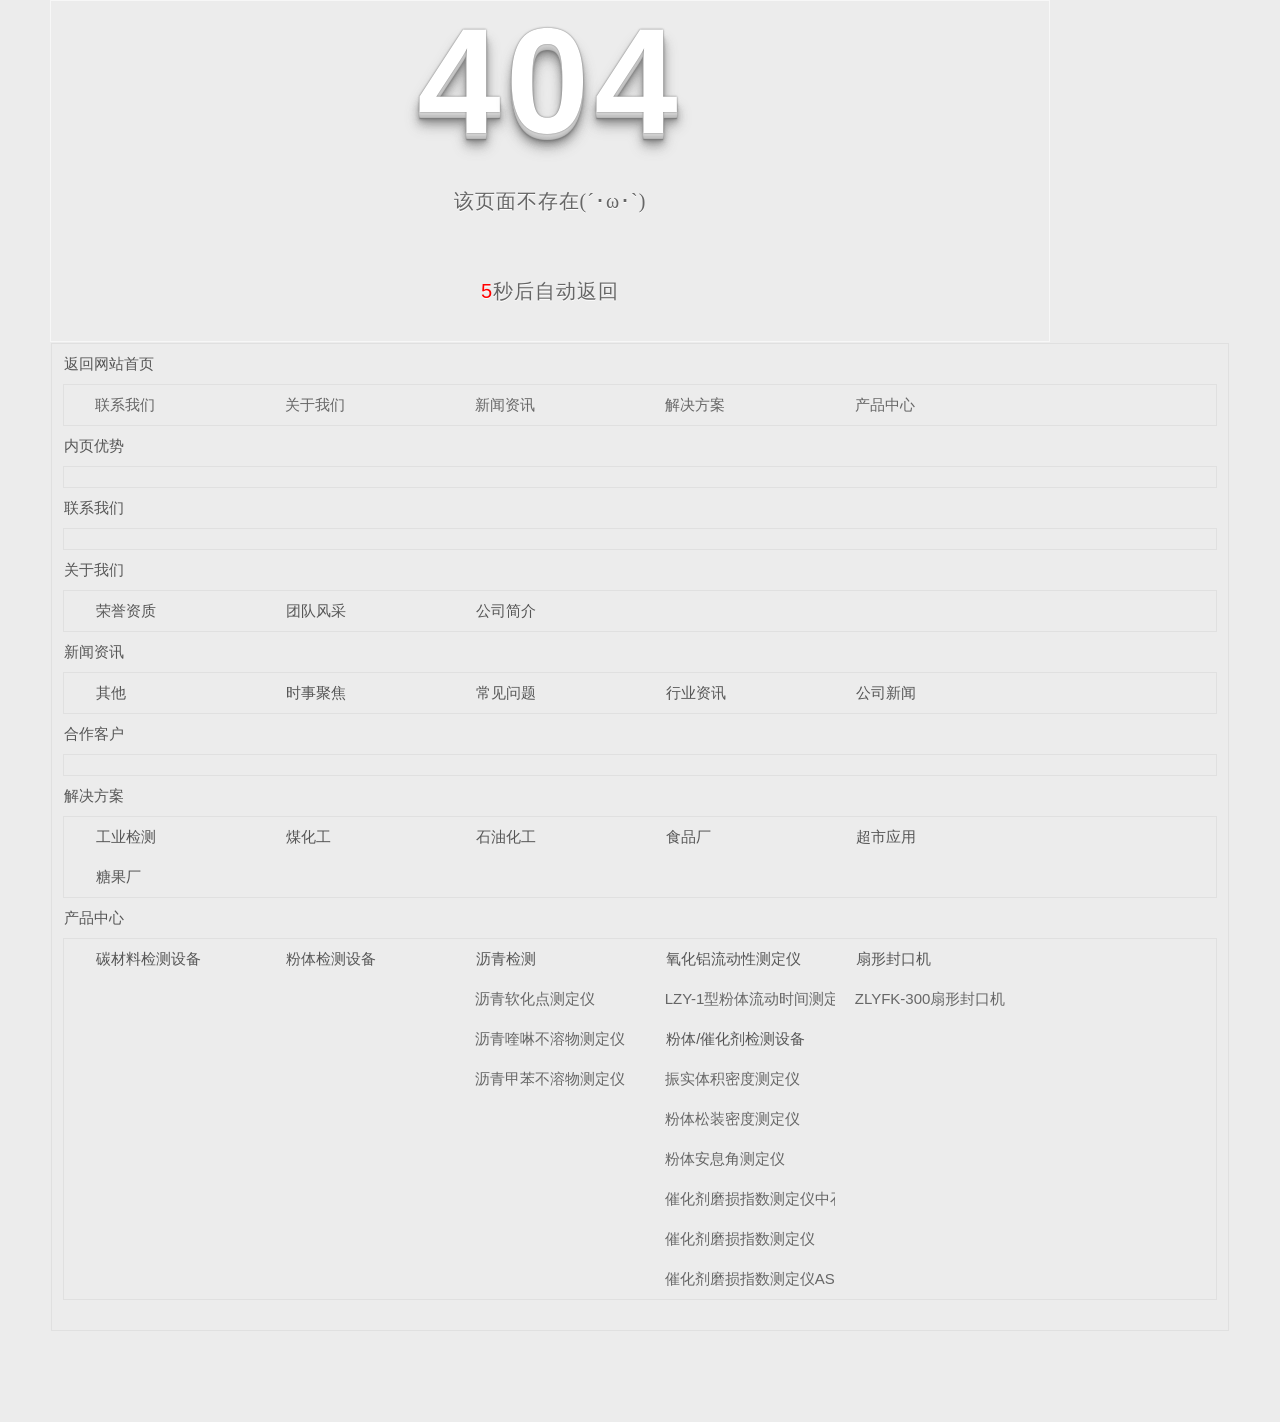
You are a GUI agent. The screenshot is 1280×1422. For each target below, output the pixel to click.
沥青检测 (506, 958)
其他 (111, 692)
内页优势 (94, 445)
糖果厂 (118, 876)
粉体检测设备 (331, 958)
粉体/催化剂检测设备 (735, 1038)
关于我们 (315, 404)
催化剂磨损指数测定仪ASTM (761, 1278)
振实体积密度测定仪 (732, 1078)
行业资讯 (696, 692)
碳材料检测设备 (148, 958)
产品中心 (885, 404)
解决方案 (695, 404)
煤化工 (308, 836)
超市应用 (886, 836)
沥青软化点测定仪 (535, 998)
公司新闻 (886, 692)
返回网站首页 (109, 363)
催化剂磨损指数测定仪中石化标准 (777, 1198)
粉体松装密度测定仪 (732, 1118)
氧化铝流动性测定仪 (733, 958)
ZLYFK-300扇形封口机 (930, 998)
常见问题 (506, 692)
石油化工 (506, 836)
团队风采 (316, 610)
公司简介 (506, 610)
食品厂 (688, 836)
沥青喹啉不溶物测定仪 (550, 1038)
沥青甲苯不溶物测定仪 (550, 1078)
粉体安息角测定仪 (725, 1158)
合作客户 (94, 733)
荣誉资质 (126, 610)
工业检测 (126, 836)
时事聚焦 (316, 692)
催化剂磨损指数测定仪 (740, 1238)
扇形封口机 (893, 958)
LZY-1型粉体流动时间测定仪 (759, 998)
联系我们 (125, 404)
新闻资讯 (505, 404)
